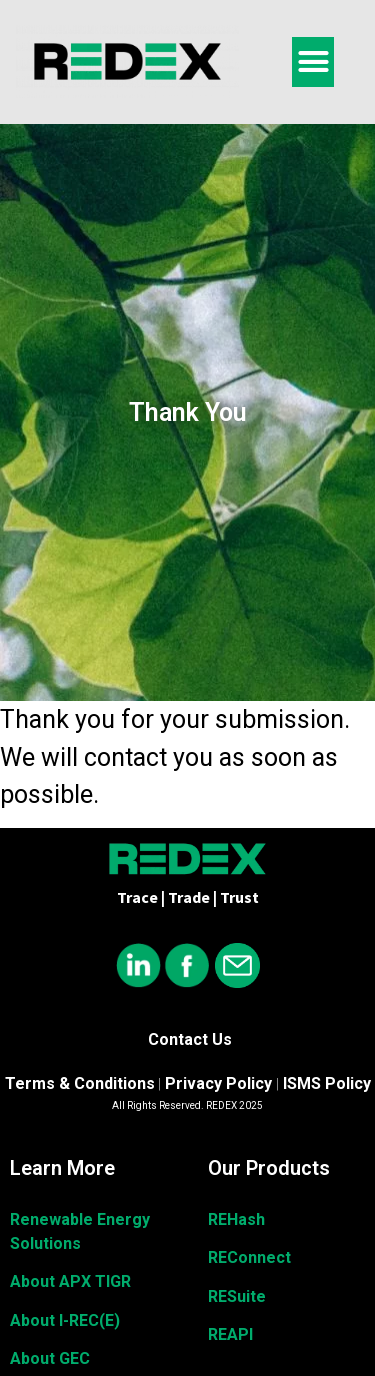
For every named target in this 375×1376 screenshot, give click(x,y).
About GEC (50, 1358)
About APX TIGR (70, 1281)
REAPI (230, 1334)
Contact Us (190, 1039)
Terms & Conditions (80, 1083)
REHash (236, 1219)
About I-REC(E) (65, 1320)
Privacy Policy (218, 1083)
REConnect (249, 1257)
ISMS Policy (327, 1083)
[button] (313, 62)
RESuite (237, 1296)
